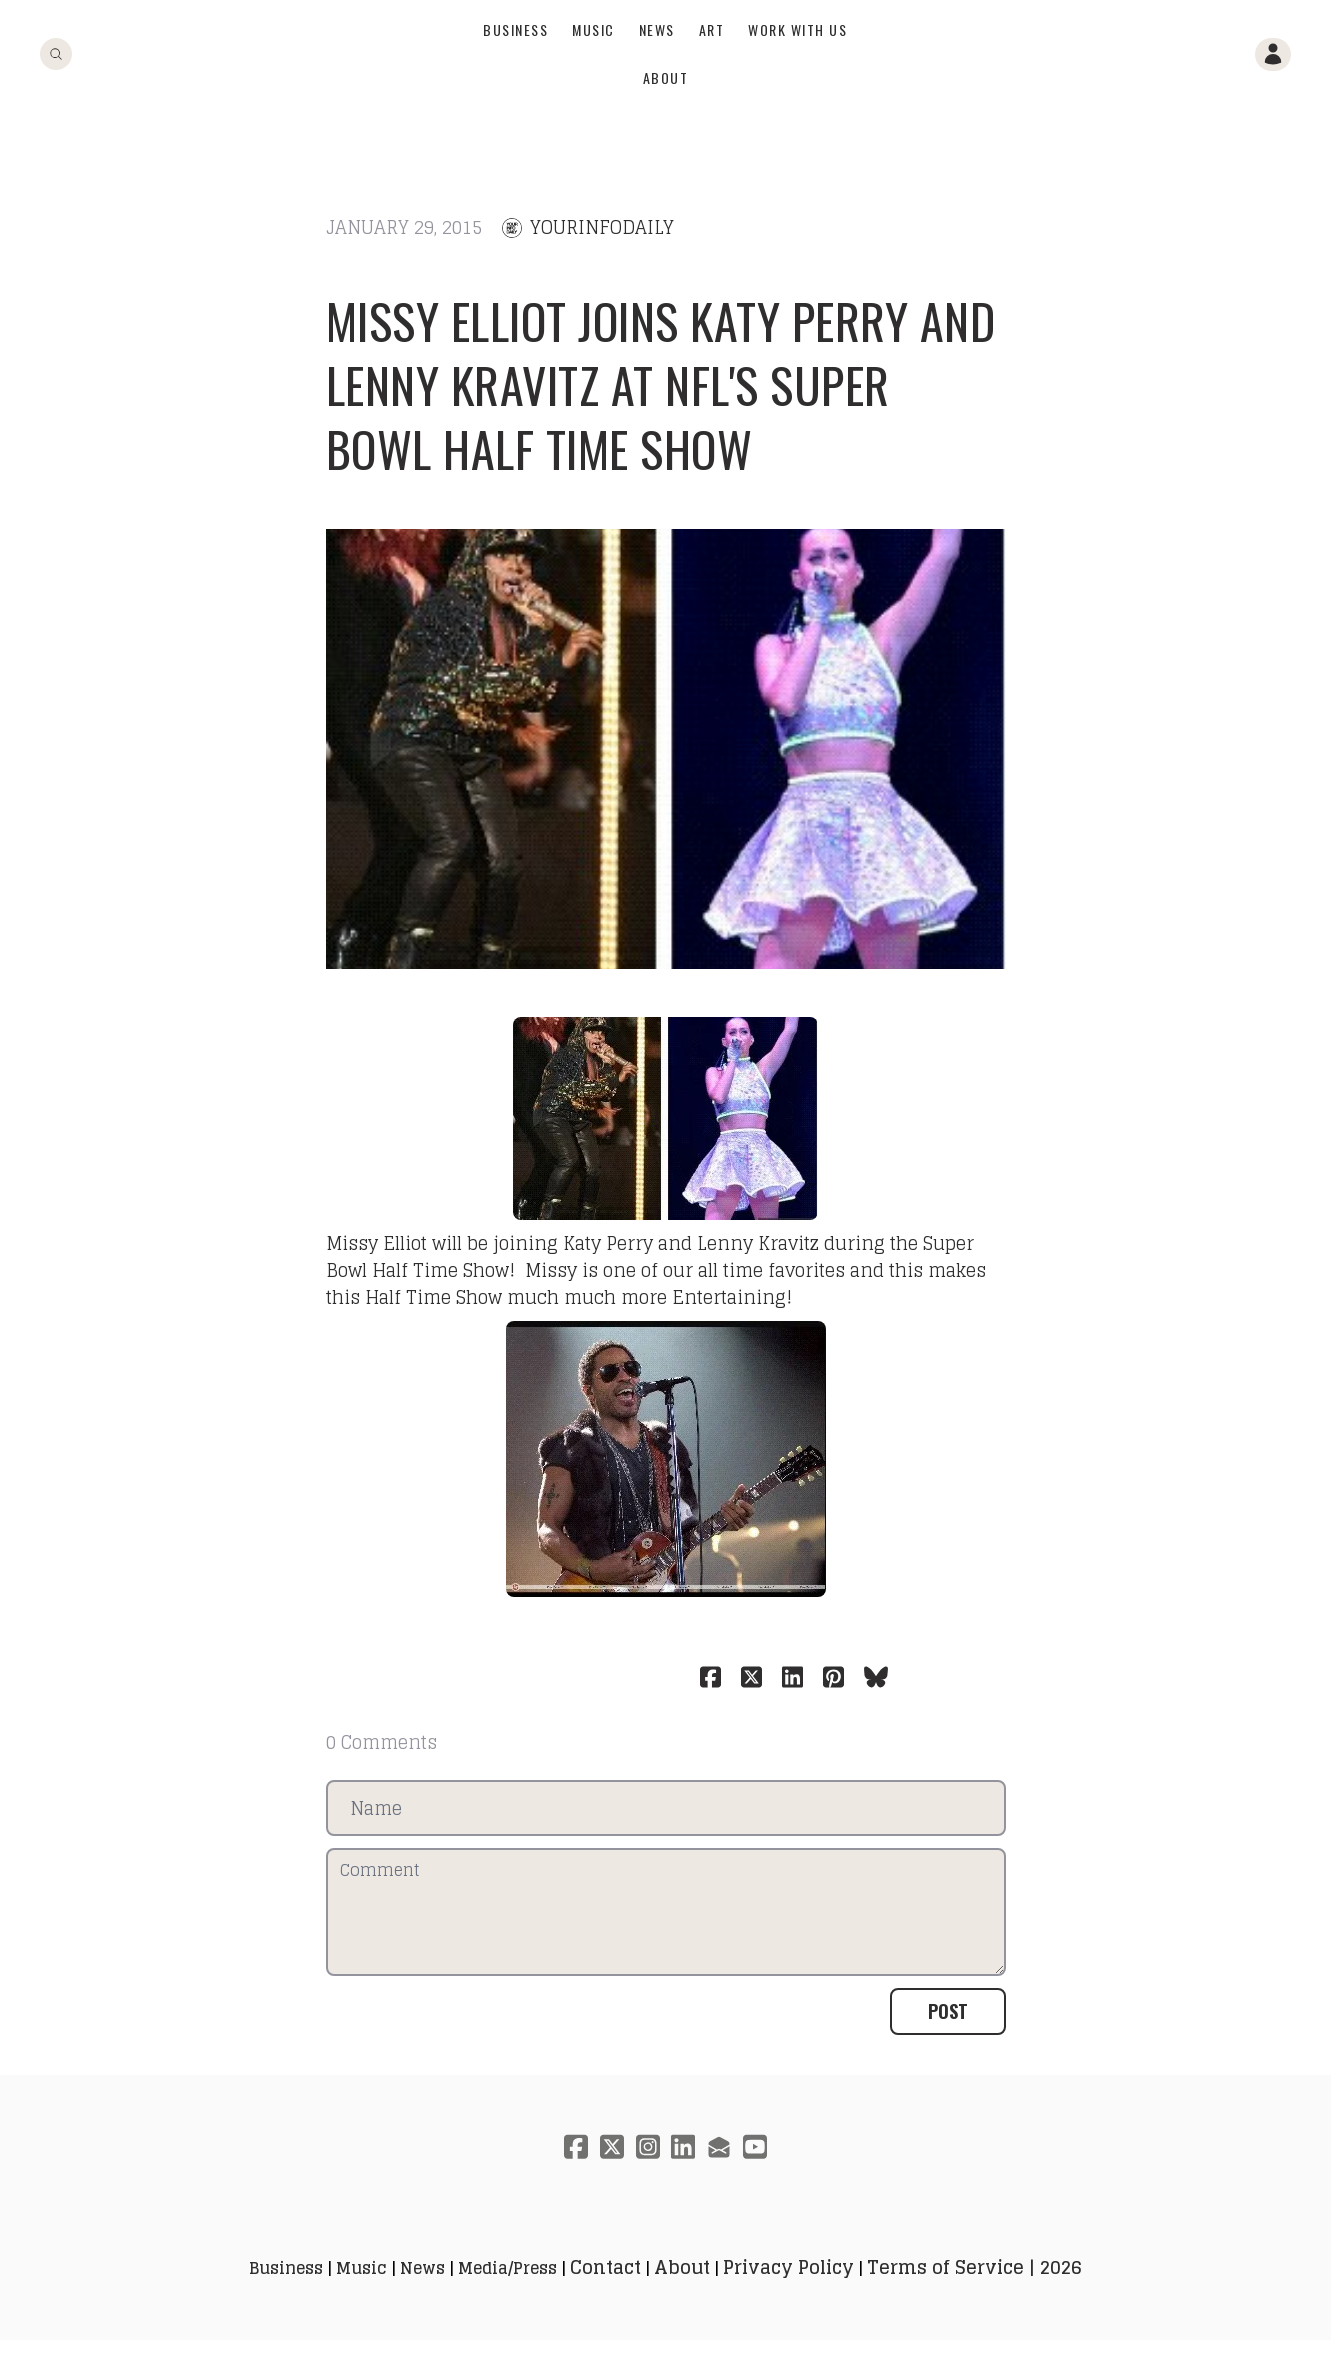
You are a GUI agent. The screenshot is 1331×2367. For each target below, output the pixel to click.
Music (593, 82)
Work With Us (797, 82)
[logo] (665, 35)
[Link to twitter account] (612, 2173)
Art (712, 82)
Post (948, 2038)
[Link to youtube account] (756, 2173)
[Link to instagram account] (648, 2173)
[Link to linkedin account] (684, 2173)
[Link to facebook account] (576, 2173)
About (666, 130)
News (657, 82)
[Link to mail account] (720, 2173)
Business (515, 82)
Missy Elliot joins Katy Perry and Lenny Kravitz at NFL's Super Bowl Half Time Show (661, 411)
